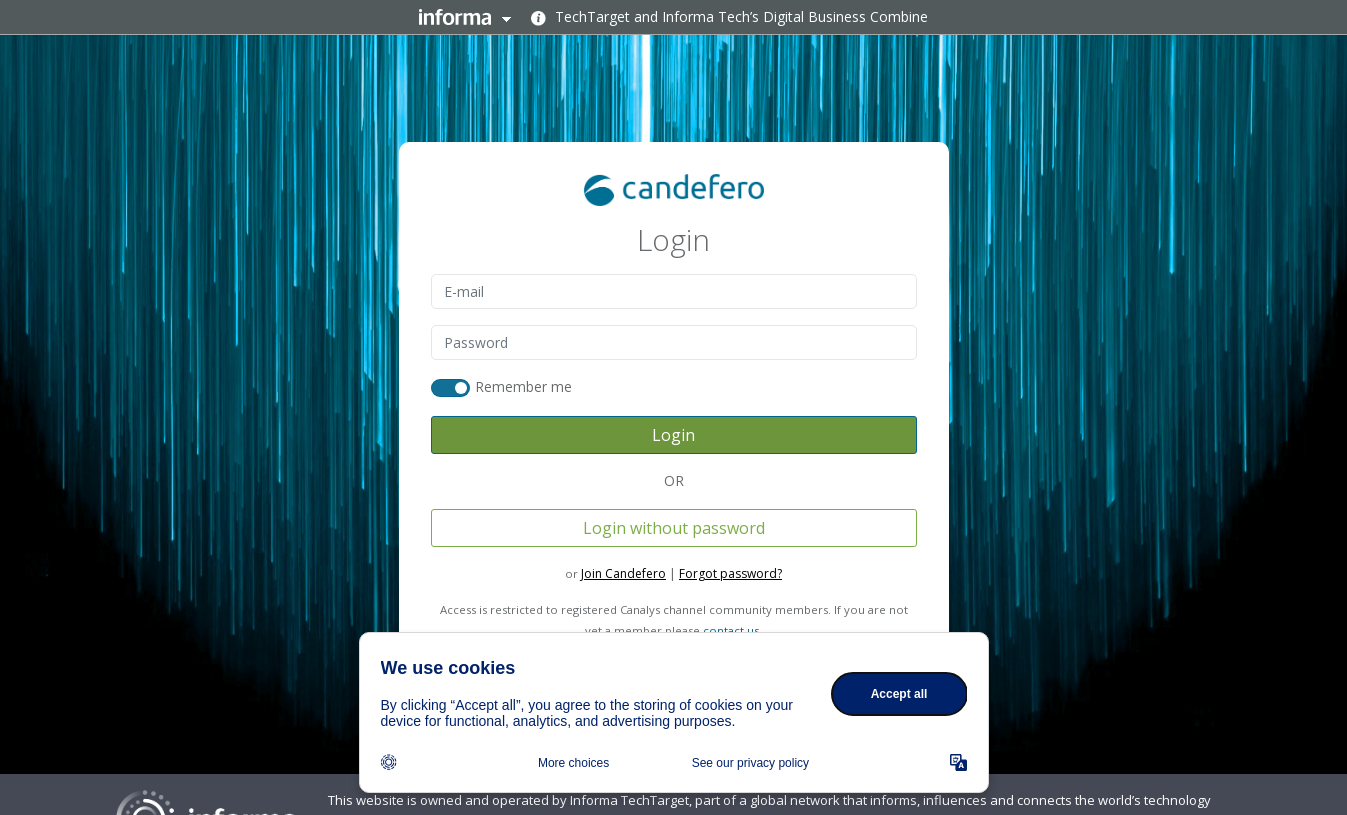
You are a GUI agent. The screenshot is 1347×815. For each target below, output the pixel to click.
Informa (465, 17)
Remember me (524, 386)
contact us (731, 630)
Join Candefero (623, 573)
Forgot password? (730, 573)
